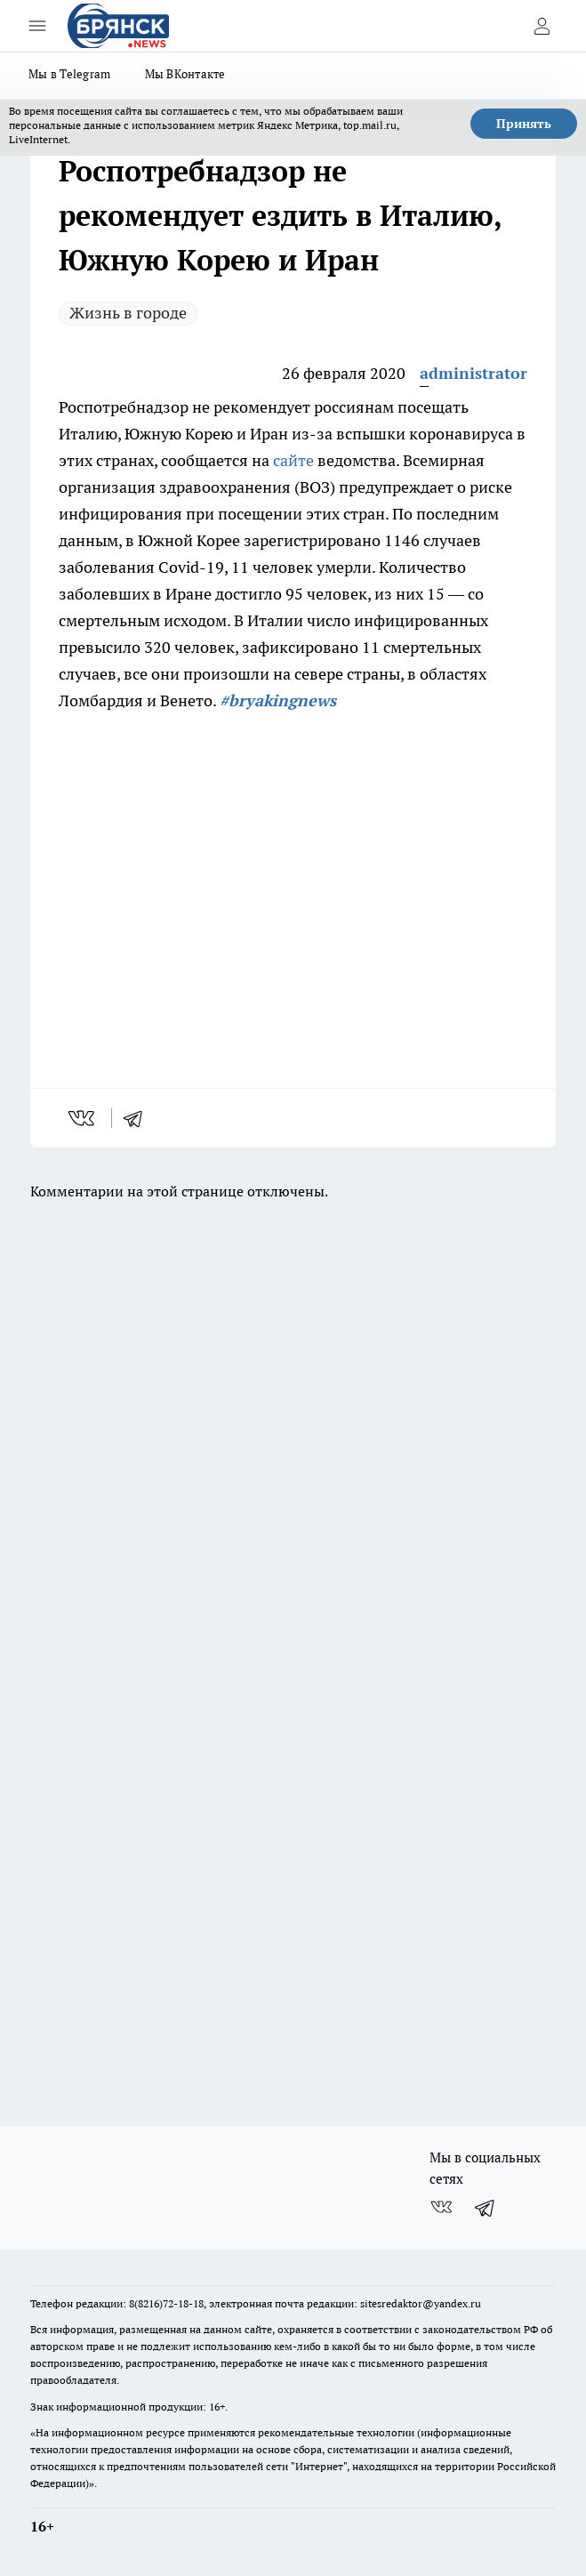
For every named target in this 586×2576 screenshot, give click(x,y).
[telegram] (139, 1118)
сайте (293, 460)
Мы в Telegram (69, 74)
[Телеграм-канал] (485, 2208)
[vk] (83, 1118)
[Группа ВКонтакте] (441, 2208)
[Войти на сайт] (541, 26)
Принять (523, 124)
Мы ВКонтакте (185, 74)
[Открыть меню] (37, 26)
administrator (473, 373)
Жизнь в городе (128, 312)
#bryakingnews (278, 700)
